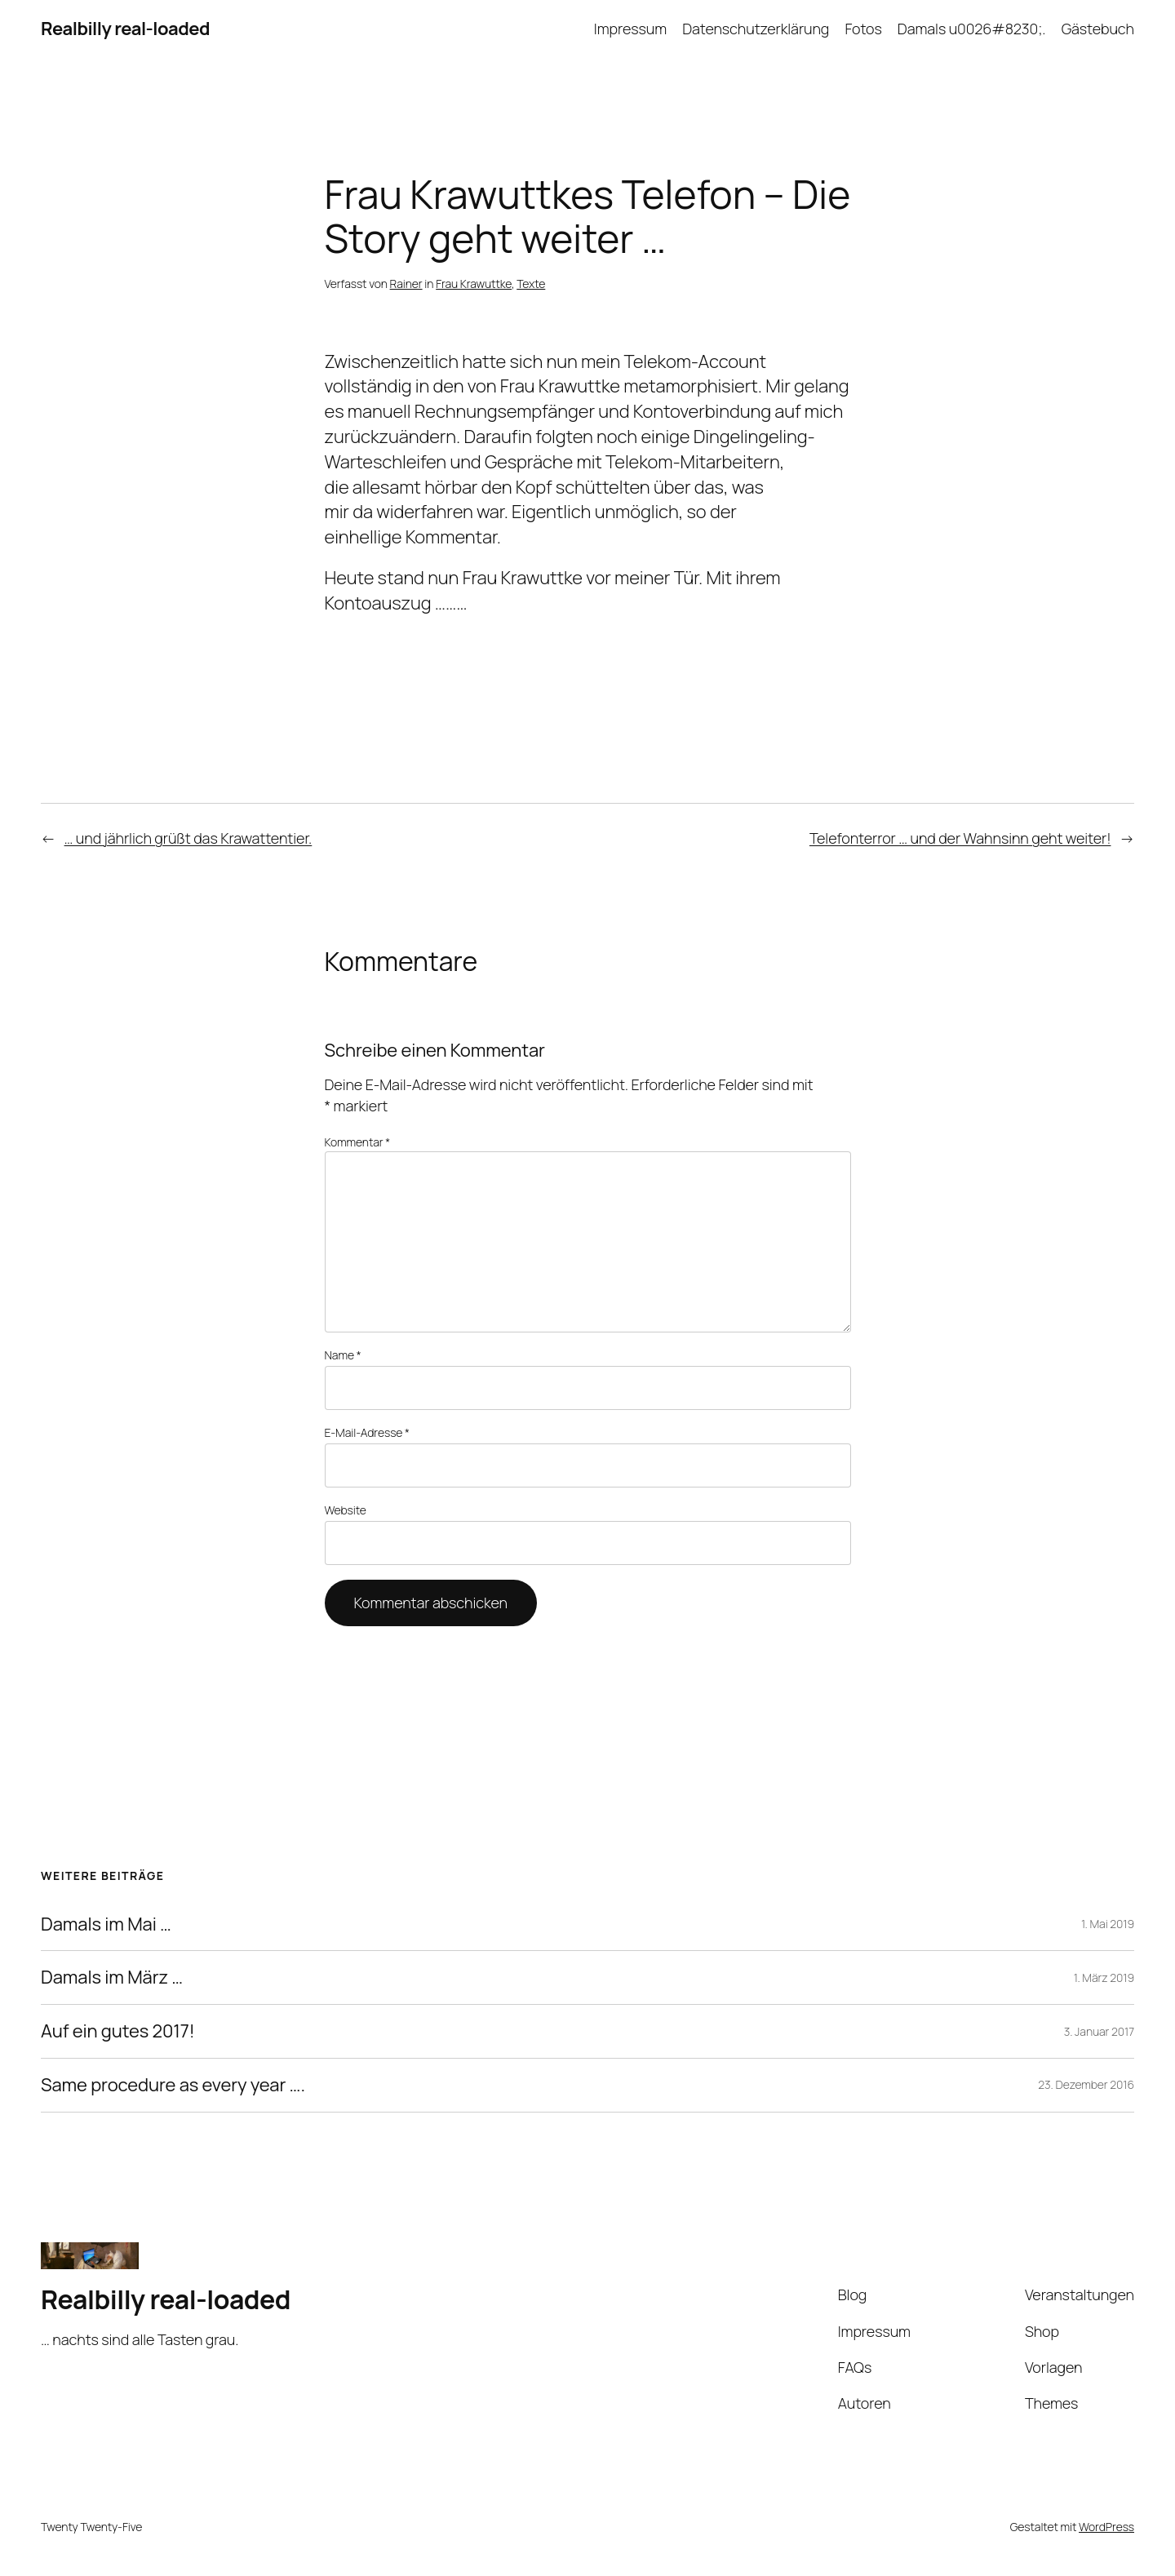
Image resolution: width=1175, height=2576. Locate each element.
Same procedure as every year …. (173, 2085)
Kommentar (358, 1142)
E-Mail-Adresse (367, 1432)
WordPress (1106, 2526)
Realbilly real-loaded (125, 28)
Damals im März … (112, 1977)
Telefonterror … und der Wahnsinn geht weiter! (960, 838)
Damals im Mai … (106, 1924)
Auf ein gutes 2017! (118, 2031)
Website (345, 1510)
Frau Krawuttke (474, 283)
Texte (531, 283)
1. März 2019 (1104, 1977)
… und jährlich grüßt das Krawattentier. (188, 838)
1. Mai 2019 (1107, 1923)
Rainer (406, 283)
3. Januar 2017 (1099, 2031)
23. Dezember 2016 (1086, 2084)
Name (343, 1355)
